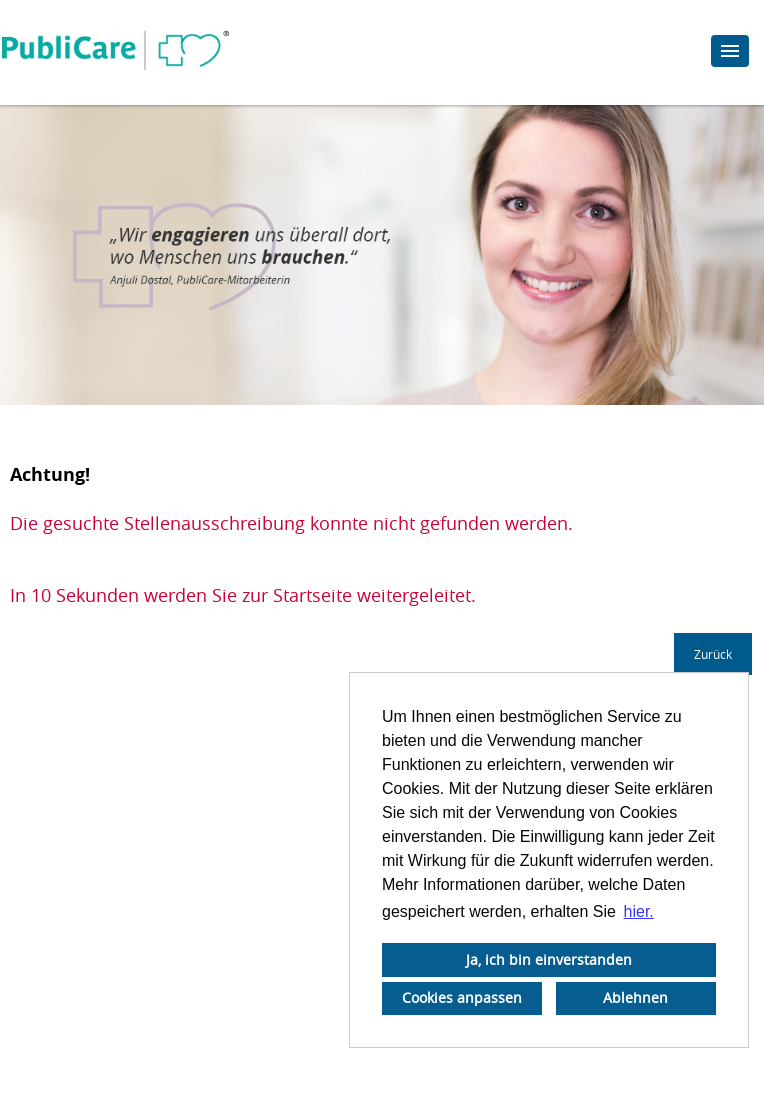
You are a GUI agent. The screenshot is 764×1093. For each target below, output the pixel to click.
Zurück (713, 654)
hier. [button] (639, 911)
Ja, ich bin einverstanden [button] (549, 959)
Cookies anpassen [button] (462, 997)
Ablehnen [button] (635, 997)
